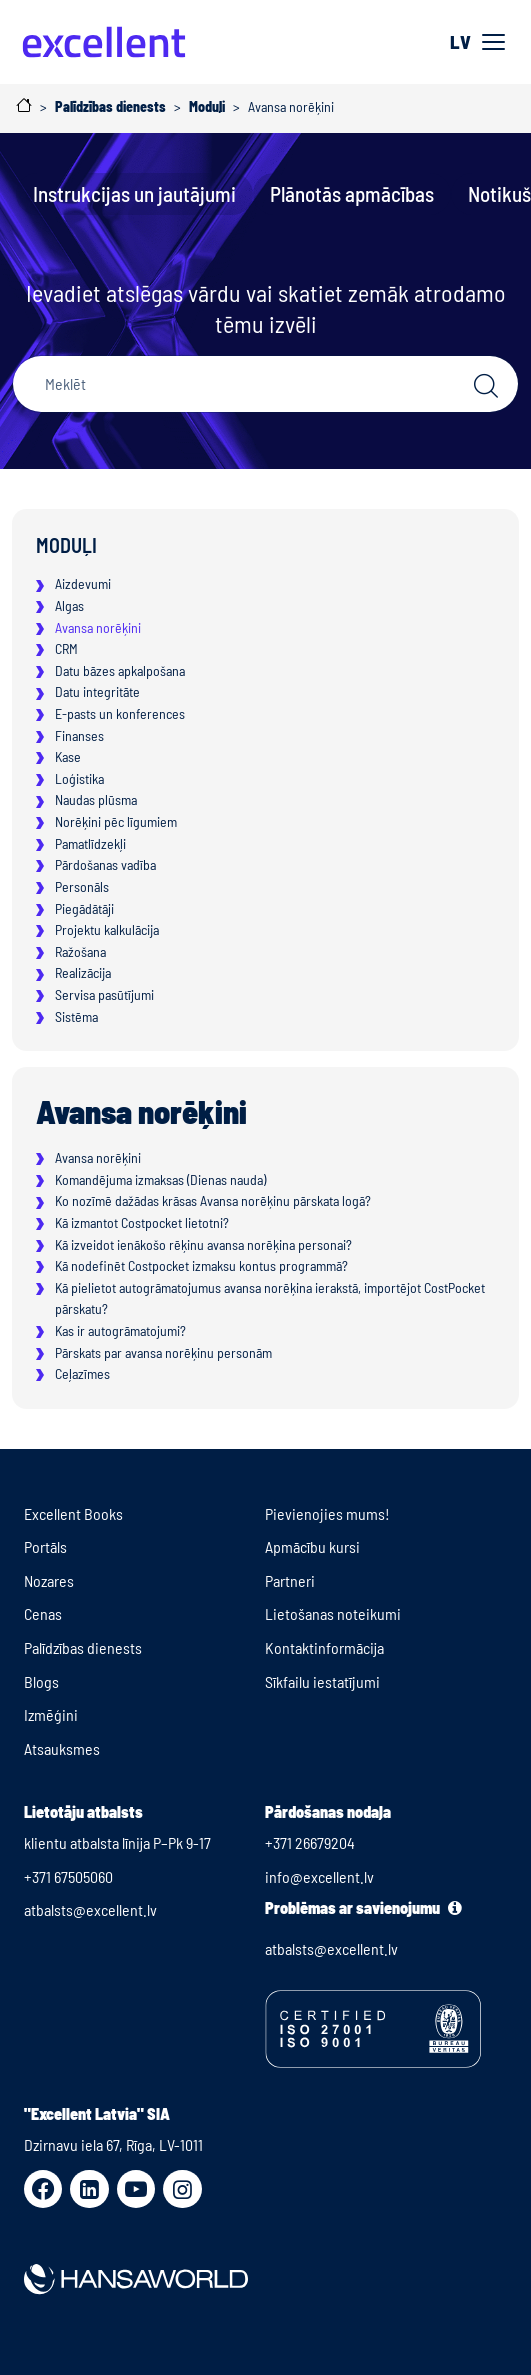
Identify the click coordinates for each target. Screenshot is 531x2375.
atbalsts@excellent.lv (90, 1909)
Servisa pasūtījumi (104, 994)
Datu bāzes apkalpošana (120, 670)
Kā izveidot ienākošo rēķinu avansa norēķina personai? (203, 1244)
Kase (68, 756)
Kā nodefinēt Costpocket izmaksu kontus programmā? (201, 1265)
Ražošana (80, 951)
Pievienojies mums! (327, 1513)
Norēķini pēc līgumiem (116, 821)
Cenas (43, 1613)
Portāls (45, 1546)
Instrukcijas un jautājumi (134, 193)
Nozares (49, 1580)
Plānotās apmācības (352, 193)
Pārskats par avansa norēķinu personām (163, 1352)
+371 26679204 (310, 1842)
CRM (66, 648)
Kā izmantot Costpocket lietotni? (142, 1222)
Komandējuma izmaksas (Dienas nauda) (160, 1179)
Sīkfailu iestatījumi (322, 1681)
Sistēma (76, 1016)
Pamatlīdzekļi (90, 843)
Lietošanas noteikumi (333, 1613)
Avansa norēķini (98, 627)
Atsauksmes (62, 1748)
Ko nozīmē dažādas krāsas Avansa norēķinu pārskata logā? (213, 1200)
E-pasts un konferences (120, 713)
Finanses (79, 735)
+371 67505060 (68, 1876)
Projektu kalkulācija (107, 929)
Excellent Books (73, 1513)
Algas (69, 605)
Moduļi (66, 545)
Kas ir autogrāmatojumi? (120, 1330)
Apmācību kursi (312, 1546)
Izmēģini (51, 1714)
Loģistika (79, 778)
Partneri (290, 1580)
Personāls (82, 886)
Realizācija (83, 972)
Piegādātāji (84, 908)
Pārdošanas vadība (105, 864)
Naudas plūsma (96, 799)
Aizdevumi (83, 583)
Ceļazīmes (82, 1373)
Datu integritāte (97, 691)
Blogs (41, 1681)
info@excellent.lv (319, 1876)
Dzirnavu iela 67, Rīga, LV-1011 (113, 2144)
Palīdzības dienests (83, 1647)
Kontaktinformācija (324, 1647)
